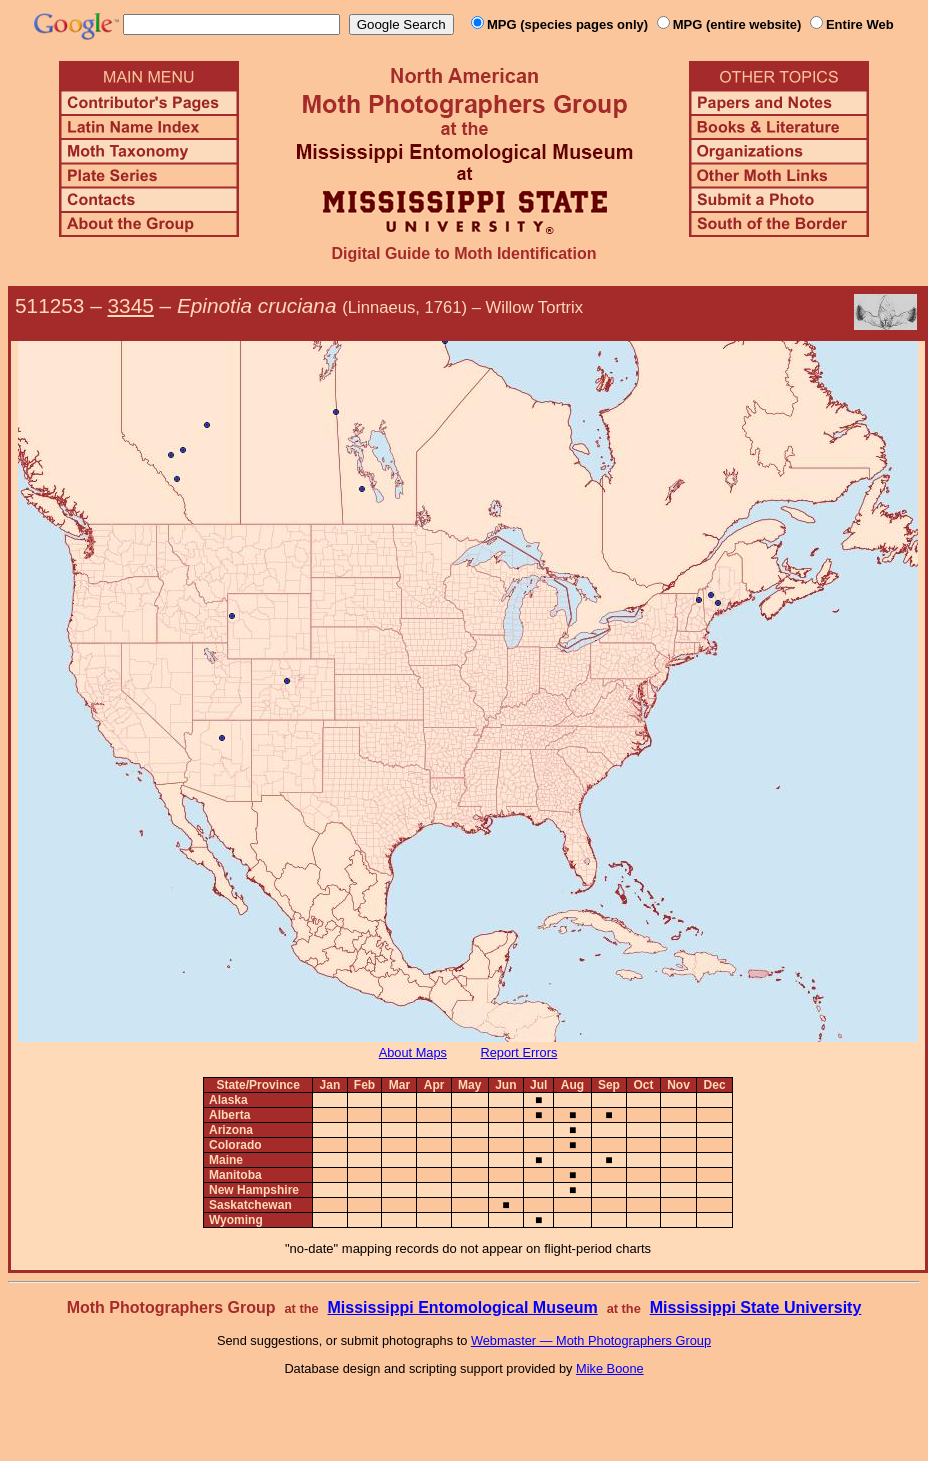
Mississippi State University (756, 1307)
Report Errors (519, 1052)
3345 (131, 305)
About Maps (413, 1052)
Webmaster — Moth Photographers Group (591, 1340)
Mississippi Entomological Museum (462, 1307)
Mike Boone (610, 1368)
